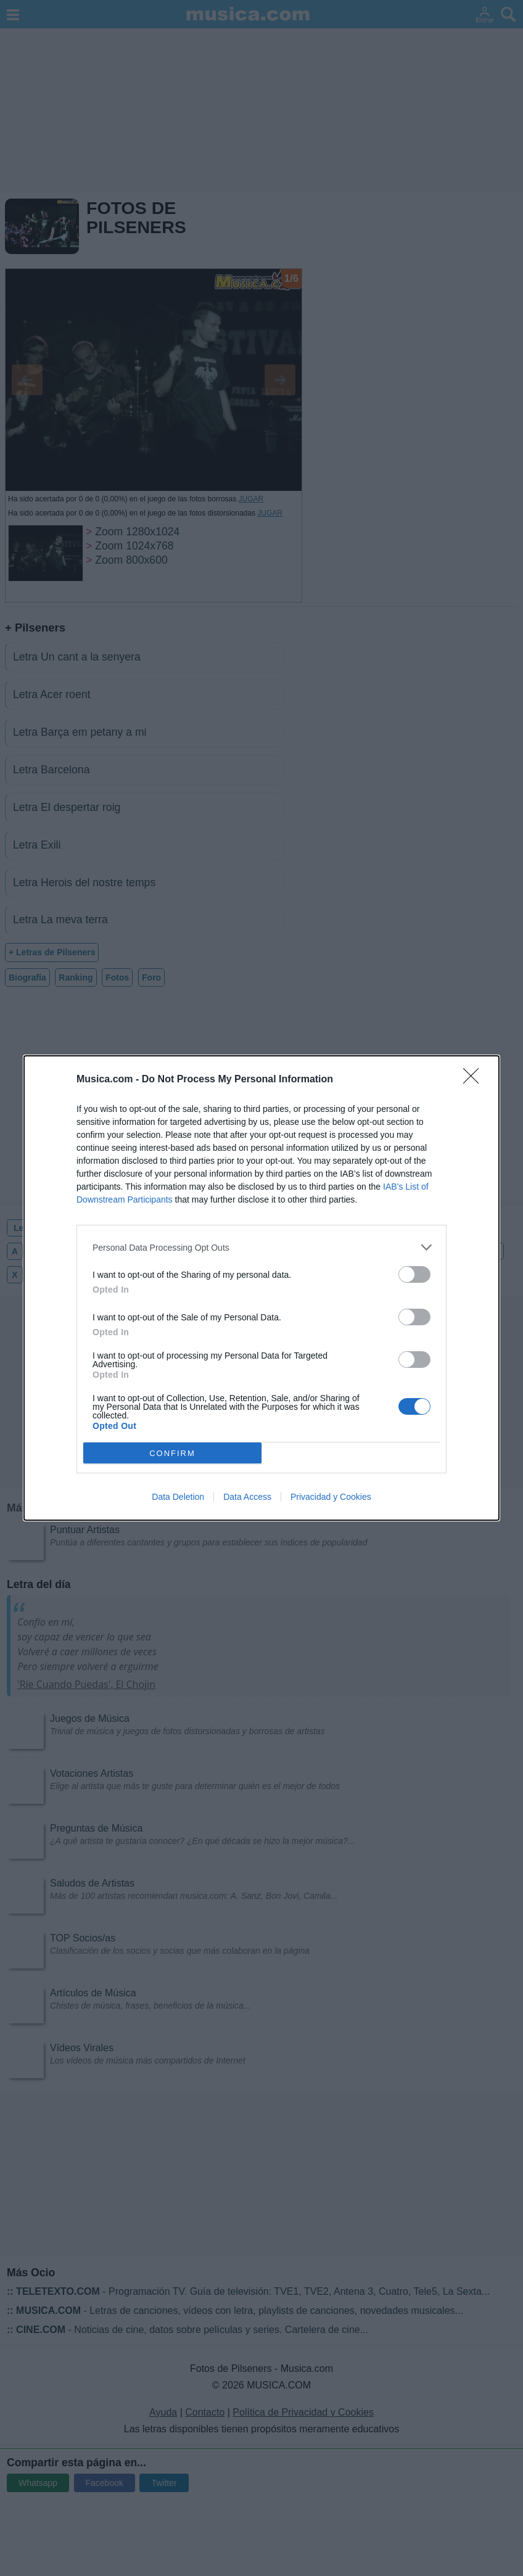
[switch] (414, 1274)
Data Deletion (178, 1497)
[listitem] (261, 1247)
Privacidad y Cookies (330, 1497)
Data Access (247, 1497)
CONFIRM (172, 1453)
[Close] (475, 1080)
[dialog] (261, 1288)
